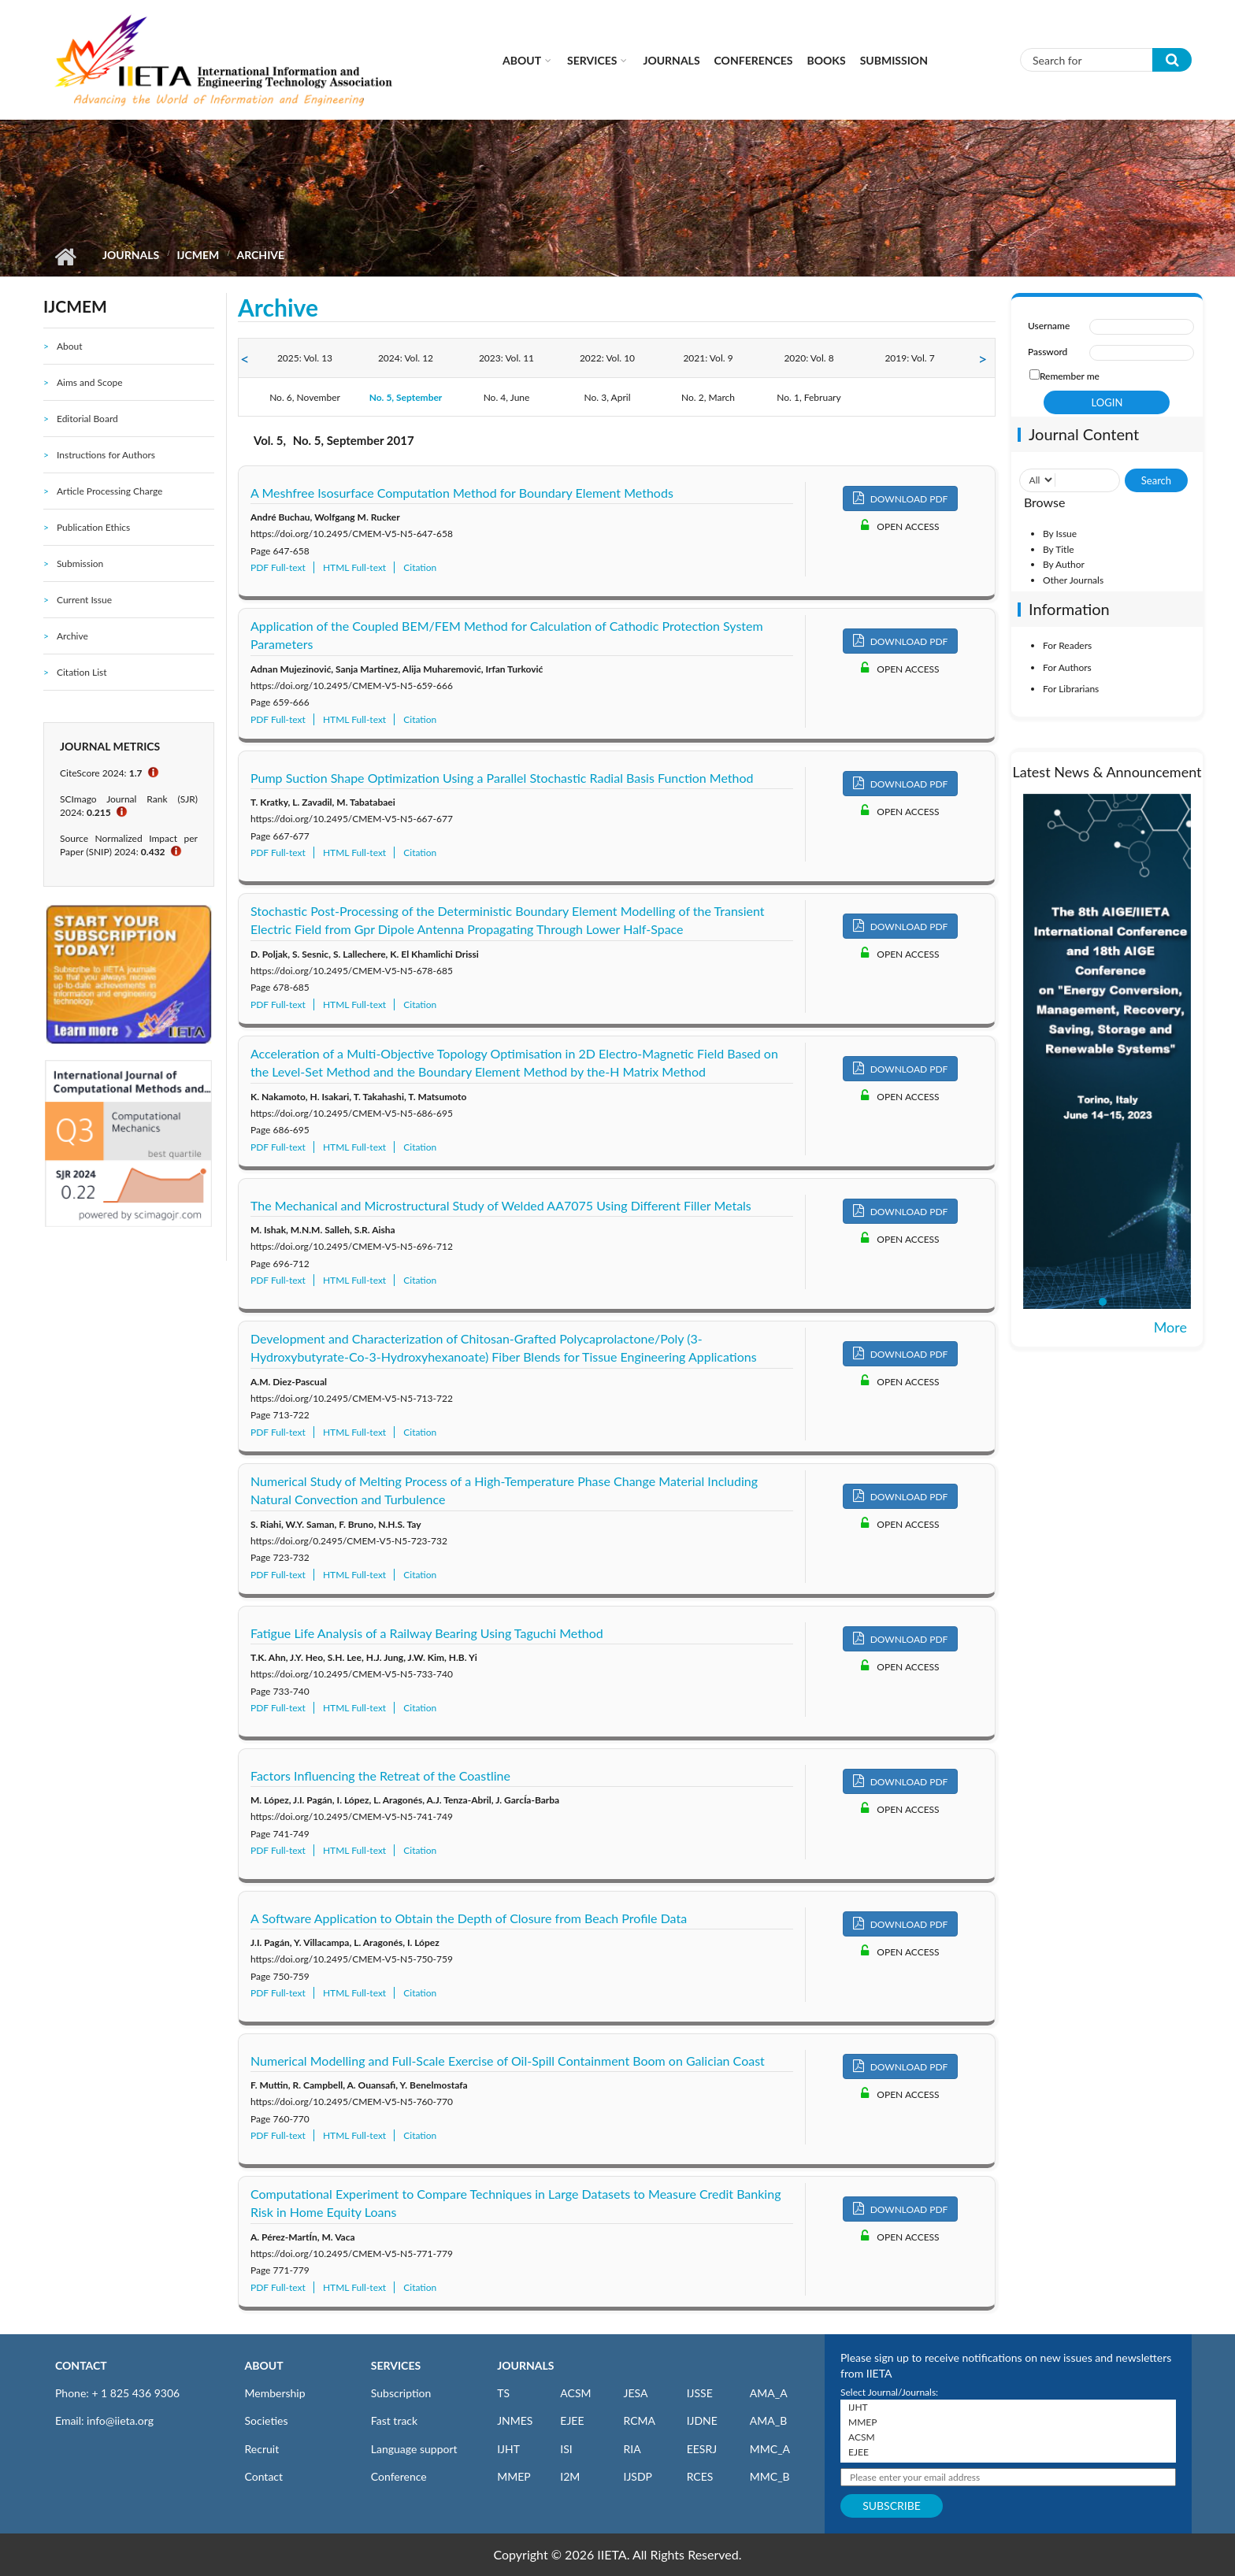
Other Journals (1073, 580)
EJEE (572, 2420)
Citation (419, 567)
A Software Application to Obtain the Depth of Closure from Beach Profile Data (468, 1918)
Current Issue (84, 600)
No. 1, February (808, 397)
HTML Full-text (354, 567)
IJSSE (700, 2393)
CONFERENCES (753, 60)
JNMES (514, 2420)
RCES (700, 2476)
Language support (414, 2449)
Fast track (394, 2420)
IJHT (508, 2449)
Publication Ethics (93, 527)
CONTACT (81, 2365)
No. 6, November (304, 397)
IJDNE (702, 2420)
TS (503, 2393)
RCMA (639, 2420)
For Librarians (1071, 689)
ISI (566, 2449)
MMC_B (770, 2476)
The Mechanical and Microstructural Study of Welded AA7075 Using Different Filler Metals (500, 1205)
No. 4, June (507, 397)
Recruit (262, 2449)
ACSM (575, 2393)
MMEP (514, 2476)
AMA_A (769, 2393)
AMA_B (768, 2420)
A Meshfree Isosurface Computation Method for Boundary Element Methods (461, 492)
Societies (266, 2420)
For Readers (1067, 645)
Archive (72, 636)
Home (65, 256)
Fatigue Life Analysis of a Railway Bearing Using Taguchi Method (426, 1632)
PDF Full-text (278, 567)
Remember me (1070, 376)
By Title (1058, 549)
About (522, 60)
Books (826, 60)
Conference (399, 2476)
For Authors (1067, 667)
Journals (671, 60)
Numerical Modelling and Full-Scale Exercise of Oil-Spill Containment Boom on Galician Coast (507, 2060)
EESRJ (702, 2449)
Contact (264, 2476)
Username (1049, 326)
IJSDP (637, 2476)
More (1170, 1327)
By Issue (1060, 533)
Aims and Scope (90, 382)
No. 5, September (406, 397)
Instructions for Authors (106, 455)
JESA (635, 2393)
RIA (631, 2449)
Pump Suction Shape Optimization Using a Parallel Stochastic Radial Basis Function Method (502, 777)
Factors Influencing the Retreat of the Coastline (380, 1775)
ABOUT (264, 2365)
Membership (275, 2393)
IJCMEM (197, 254)
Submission (894, 60)
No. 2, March (708, 397)
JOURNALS (525, 2365)
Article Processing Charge (109, 491)
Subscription (401, 2393)
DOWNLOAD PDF (900, 498)
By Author (1064, 564)
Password (1047, 352)
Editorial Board (87, 418)
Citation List (82, 672)
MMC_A (770, 2449)
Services (592, 60)
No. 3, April (607, 397)
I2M (570, 2476)
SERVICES (396, 2365)
